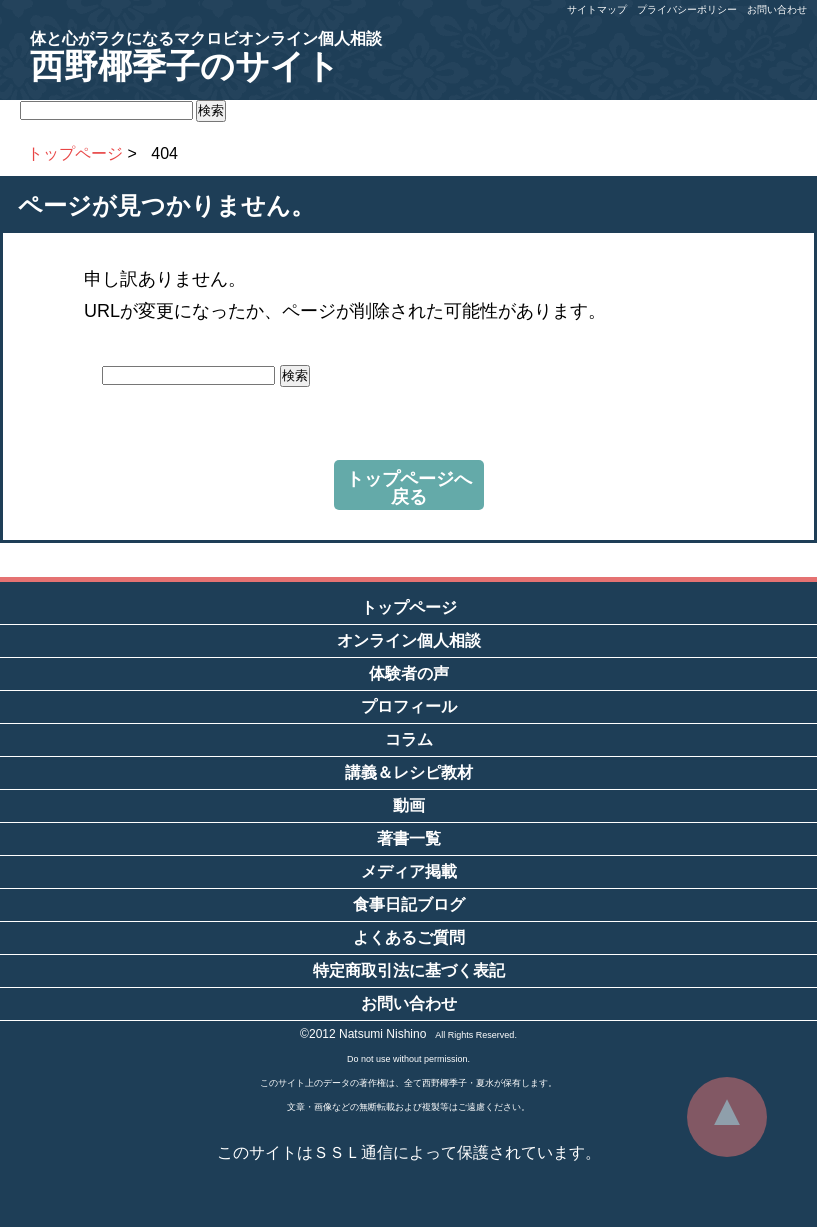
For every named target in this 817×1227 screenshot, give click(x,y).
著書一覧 (409, 838)
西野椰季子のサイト (206, 57)
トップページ (409, 607)
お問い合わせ (777, 9)
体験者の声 (409, 673)
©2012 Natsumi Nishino (363, 1034)
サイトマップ (597, 9)
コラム (409, 739)
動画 (409, 805)
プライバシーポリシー (687, 9)
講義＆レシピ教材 (409, 772)
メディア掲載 (409, 871)
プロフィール (409, 706)
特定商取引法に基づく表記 (409, 970)
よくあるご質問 (409, 937)
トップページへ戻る (409, 488)
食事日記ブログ (409, 904)
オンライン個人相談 (409, 640)
